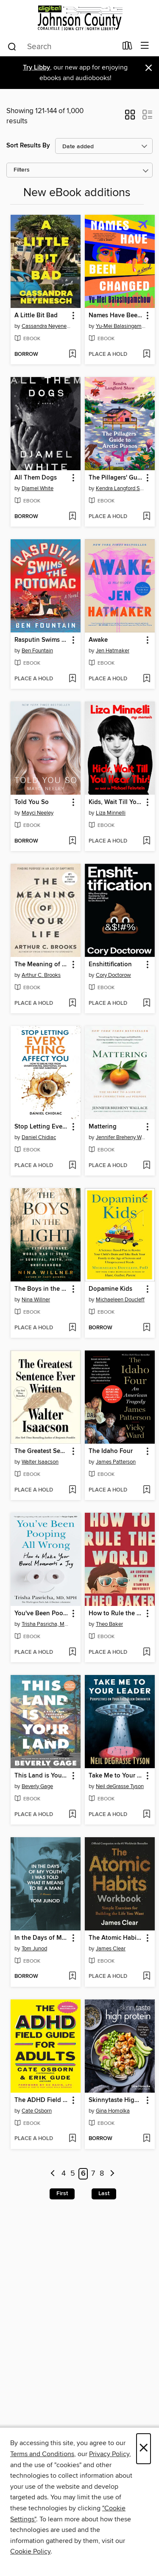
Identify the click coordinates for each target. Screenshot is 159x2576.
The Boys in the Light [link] (41, 1289)
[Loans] (127, 47)
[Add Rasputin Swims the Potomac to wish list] (72, 679)
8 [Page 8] (102, 2174)
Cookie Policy (30, 2551)
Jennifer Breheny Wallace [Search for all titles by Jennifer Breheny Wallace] (121, 1137)
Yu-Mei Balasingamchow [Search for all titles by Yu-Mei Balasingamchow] (121, 326)
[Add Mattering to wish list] (146, 1165)
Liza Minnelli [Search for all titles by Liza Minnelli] (111, 813)
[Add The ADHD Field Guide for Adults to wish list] (72, 2138)
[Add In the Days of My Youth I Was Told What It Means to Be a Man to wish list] (72, 1976)
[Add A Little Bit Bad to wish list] (72, 354)
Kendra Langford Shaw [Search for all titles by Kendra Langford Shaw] (121, 488)
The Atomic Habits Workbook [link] (116, 1938)
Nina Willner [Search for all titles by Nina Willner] (36, 1299)
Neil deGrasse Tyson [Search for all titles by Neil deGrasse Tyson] (120, 1786)
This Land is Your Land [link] (41, 1776)
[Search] (12, 46)
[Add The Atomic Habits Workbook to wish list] (146, 1976)
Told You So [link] (31, 802)
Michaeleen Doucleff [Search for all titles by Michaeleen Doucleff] (120, 1299)
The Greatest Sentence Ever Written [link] (41, 1451)
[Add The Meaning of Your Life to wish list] (72, 1003)
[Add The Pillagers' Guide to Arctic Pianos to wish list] (146, 516)
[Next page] (112, 2174)
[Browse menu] (145, 46)
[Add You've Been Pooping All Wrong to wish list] (72, 1652)
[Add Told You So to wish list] (72, 841)
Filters (22, 170)
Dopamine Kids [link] (110, 1289)
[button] (130, 117)
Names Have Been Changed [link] (116, 315)
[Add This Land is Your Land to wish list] (72, 1814)
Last (103, 2193)
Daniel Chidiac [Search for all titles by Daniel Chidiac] (39, 1137)
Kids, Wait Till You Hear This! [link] (116, 802)
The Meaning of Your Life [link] (41, 964)
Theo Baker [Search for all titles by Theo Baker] (109, 1624)
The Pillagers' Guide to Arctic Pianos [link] (116, 478)
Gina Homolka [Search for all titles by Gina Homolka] (113, 2110)
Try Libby (36, 67)
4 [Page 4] (63, 2174)
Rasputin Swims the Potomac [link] (41, 640)
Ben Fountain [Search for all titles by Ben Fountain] (37, 650)
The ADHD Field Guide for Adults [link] (41, 2100)
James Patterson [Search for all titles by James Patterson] (116, 1462)
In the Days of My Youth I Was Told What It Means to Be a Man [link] (41, 1938)
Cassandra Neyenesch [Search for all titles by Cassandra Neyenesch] (47, 326)
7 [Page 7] (93, 2174)
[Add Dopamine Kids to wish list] (146, 1328)
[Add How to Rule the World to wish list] (146, 1652)
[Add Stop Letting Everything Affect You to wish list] (72, 1165)
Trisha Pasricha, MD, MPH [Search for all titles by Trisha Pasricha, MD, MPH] (47, 1624)
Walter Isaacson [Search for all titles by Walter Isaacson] (40, 1462)
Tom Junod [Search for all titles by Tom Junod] (34, 1948)
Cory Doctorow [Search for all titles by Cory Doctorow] (113, 975)
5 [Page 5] (72, 2174)
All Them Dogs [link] (35, 478)
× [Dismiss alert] (148, 68)
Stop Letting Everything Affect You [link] (41, 1127)
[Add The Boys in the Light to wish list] (72, 1328)
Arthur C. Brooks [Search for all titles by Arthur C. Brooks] (41, 975)
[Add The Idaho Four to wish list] (146, 1490)
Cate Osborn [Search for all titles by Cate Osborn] (37, 2110)
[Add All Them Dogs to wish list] (72, 516)
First (62, 2193)
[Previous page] (52, 2174)
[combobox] (62, 46)
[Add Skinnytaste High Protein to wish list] (146, 2138)
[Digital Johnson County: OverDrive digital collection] (79, 18)
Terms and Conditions (42, 2454)
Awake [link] (98, 640)
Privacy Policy (109, 2454)
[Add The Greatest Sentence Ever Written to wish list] (72, 1490)
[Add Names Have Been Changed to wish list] (146, 354)
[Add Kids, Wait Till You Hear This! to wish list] (146, 841)
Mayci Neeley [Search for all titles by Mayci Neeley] (37, 813)
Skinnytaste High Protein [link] (116, 2100)
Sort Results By (28, 145)
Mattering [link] (103, 1127)
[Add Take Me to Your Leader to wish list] (146, 1814)
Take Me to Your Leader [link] (116, 1776)
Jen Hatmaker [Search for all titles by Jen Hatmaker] (112, 650)
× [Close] (143, 2449)
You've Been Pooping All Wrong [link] (41, 1613)
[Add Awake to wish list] (146, 679)
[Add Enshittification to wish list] (146, 1003)
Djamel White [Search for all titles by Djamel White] (37, 488)
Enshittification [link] (110, 964)
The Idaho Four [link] (111, 1451)
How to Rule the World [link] (116, 1613)
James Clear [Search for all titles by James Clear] (111, 1948)
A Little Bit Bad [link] (36, 315)
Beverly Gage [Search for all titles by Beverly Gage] (37, 1786)
